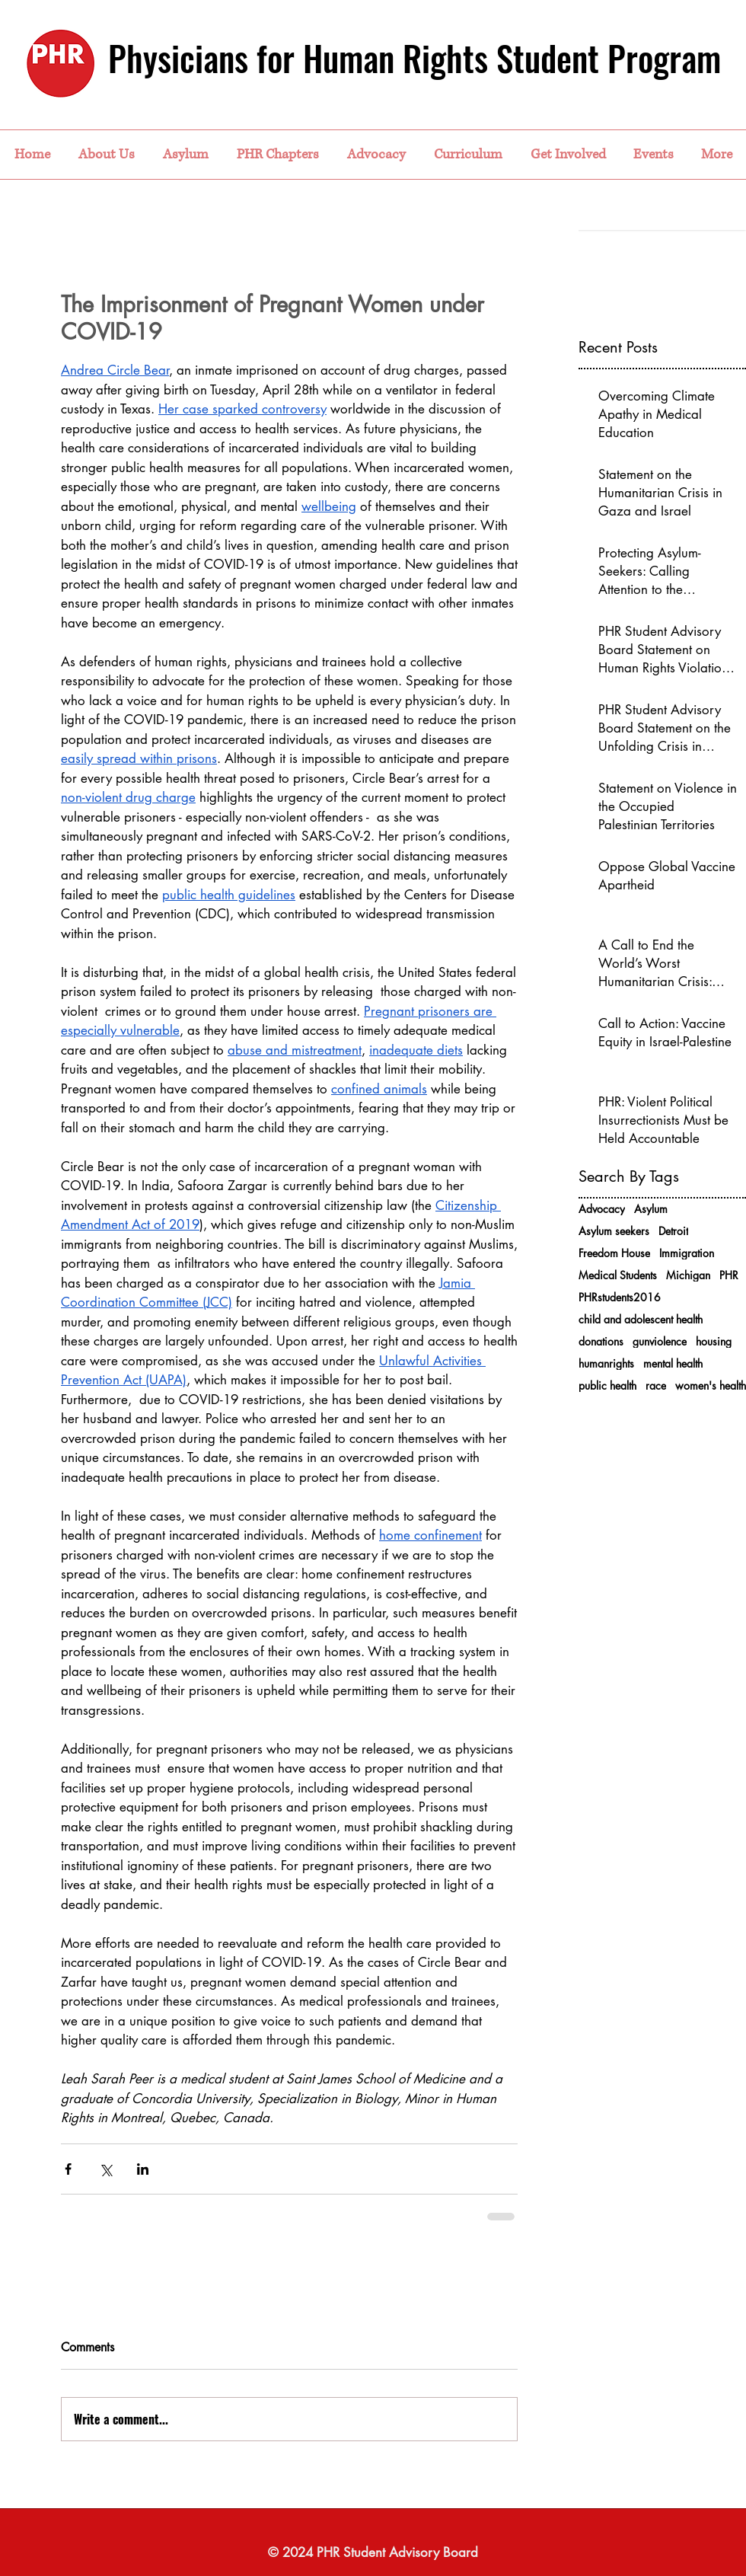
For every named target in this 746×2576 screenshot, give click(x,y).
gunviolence (660, 1341)
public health (607, 1385)
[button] (106, 154)
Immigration (686, 1253)
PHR (728, 1275)
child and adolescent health (641, 1319)
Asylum (651, 1208)
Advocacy (602, 1208)
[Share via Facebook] (68, 2169)
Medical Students (618, 1275)
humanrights (606, 1363)
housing (714, 1341)
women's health (710, 1385)
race (656, 1385)
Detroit (673, 1230)
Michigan (688, 1275)
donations (601, 1341)
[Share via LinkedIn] (142, 2169)
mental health (673, 1363)
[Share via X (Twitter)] (105, 2169)
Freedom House (614, 1253)
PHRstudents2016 (620, 1297)
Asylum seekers (614, 1230)
